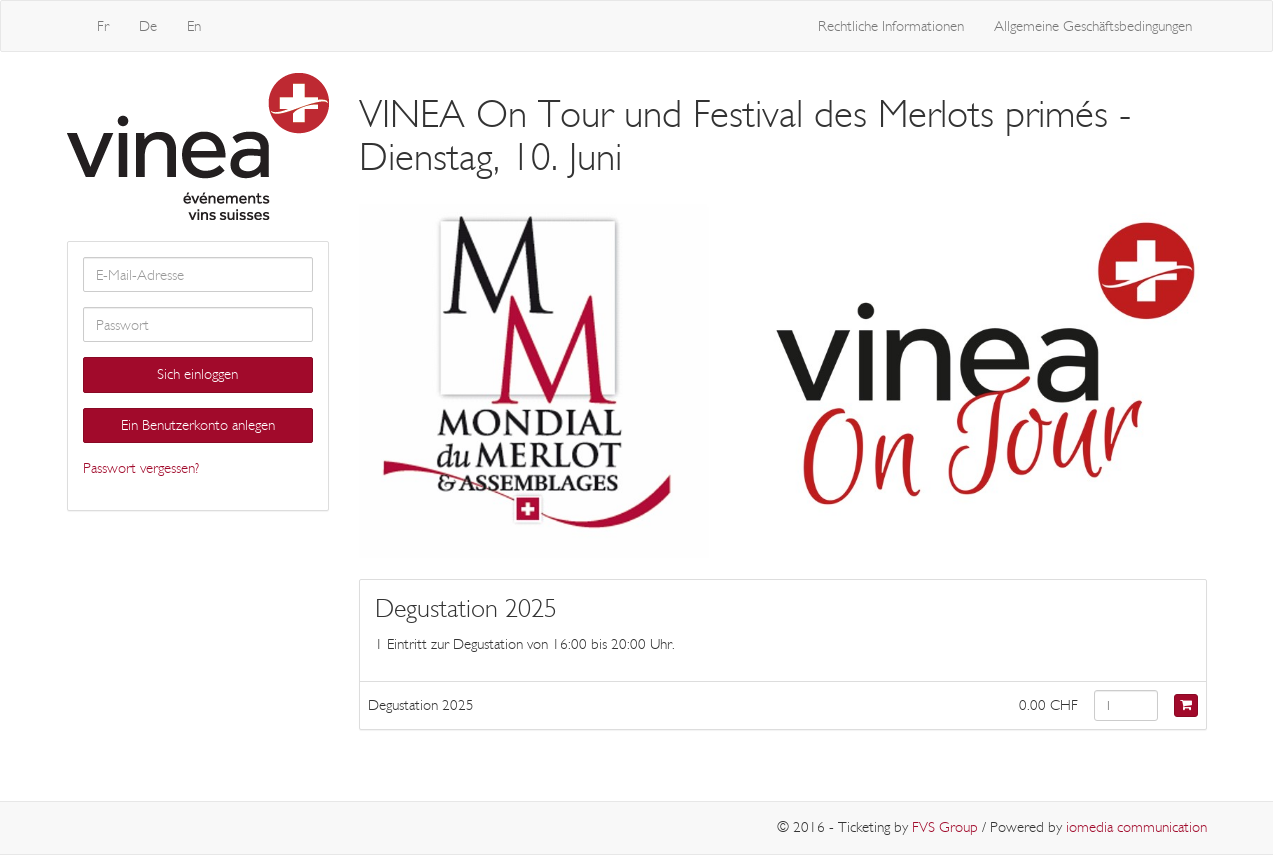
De (148, 26)
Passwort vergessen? (141, 468)
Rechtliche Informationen (891, 26)
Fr (103, 26)
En (194, 26)
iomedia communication (1136, 827)
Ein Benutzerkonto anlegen (198, 425)
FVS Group (945, 827)
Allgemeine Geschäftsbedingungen (1093, 26)
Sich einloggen (197, 374)
